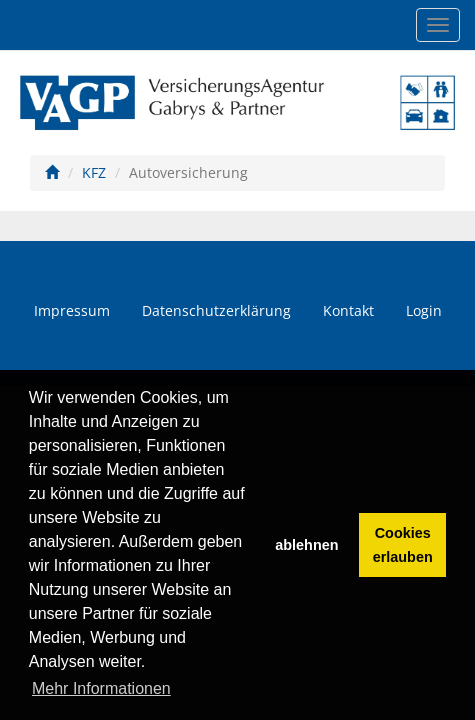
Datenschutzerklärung (216, 310)
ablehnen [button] (306, 545)
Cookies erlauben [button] (403, 545)
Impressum (72, 310)
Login (424, 310)
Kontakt (348, 310)
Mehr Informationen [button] (101, 688)
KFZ (94, 172)
